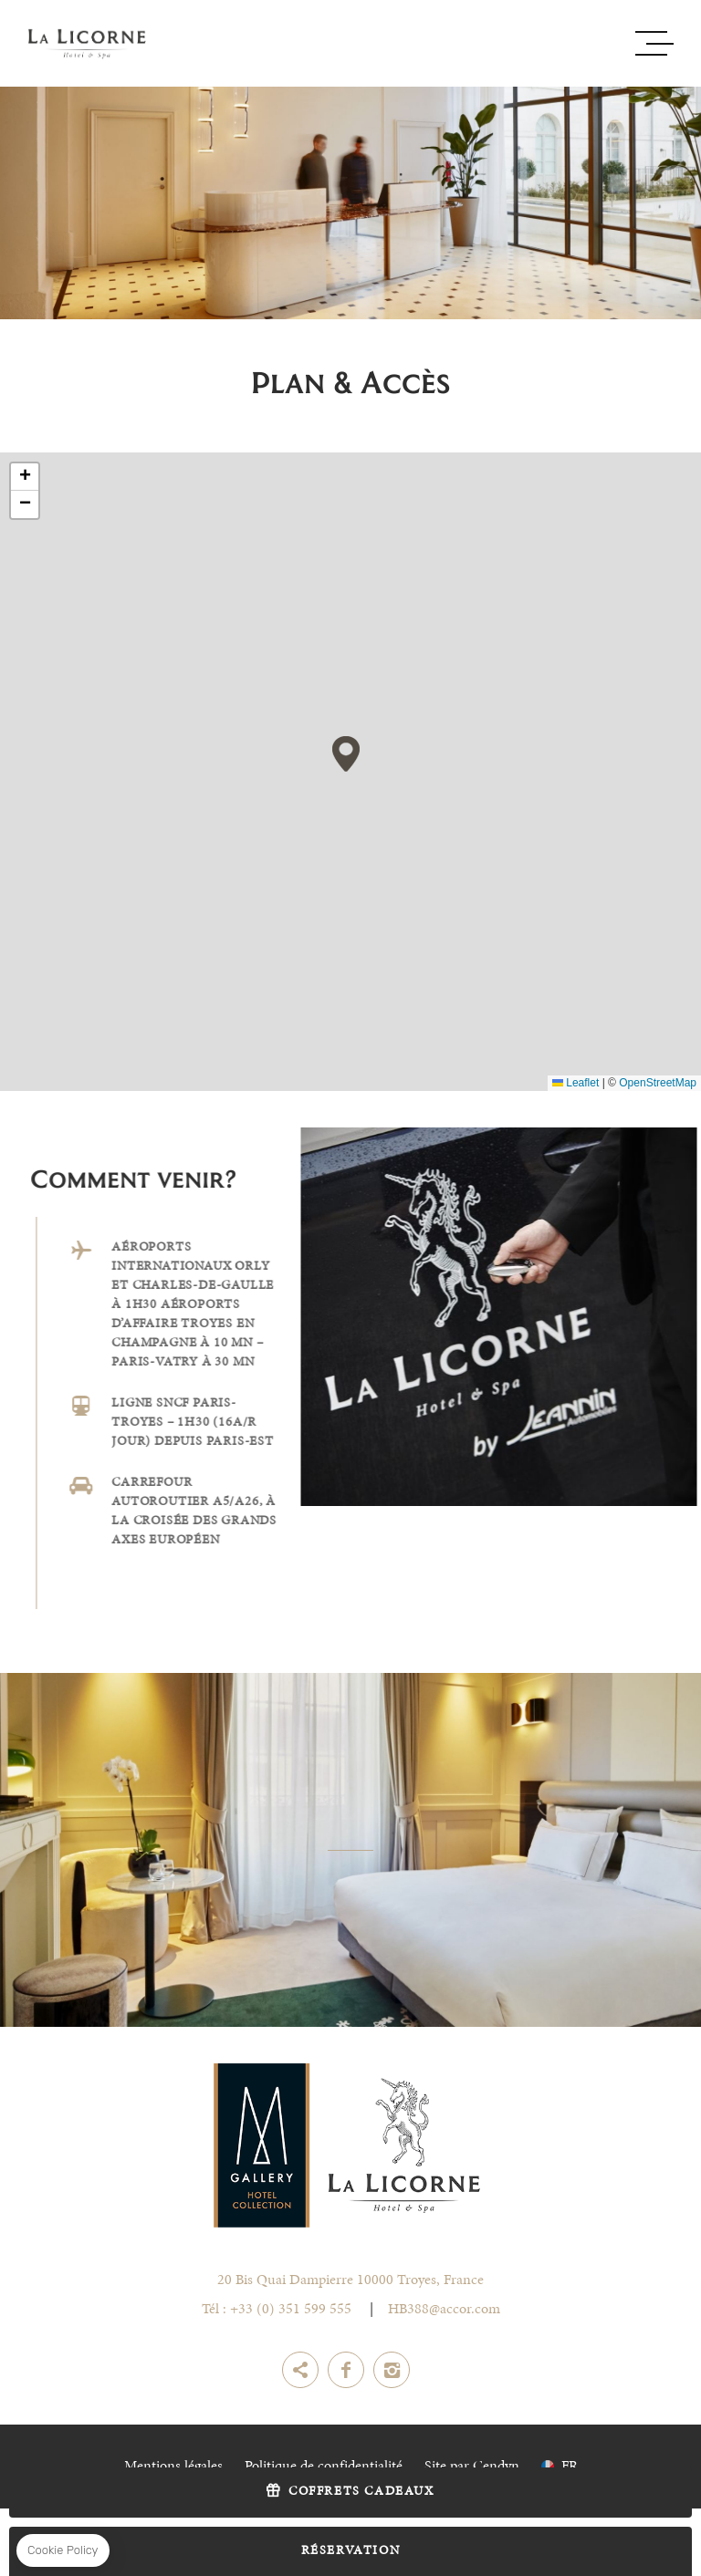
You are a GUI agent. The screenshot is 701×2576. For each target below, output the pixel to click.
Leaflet (575, 1082)
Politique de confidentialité (324, 2466)
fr (569, 2466)
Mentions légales (173, 2466)
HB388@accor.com (444, 2309)
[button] (346, 754)
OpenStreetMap (657, 1082)
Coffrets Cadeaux (361, 2492)
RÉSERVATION (351, 2551)
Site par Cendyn (471, 2466)
